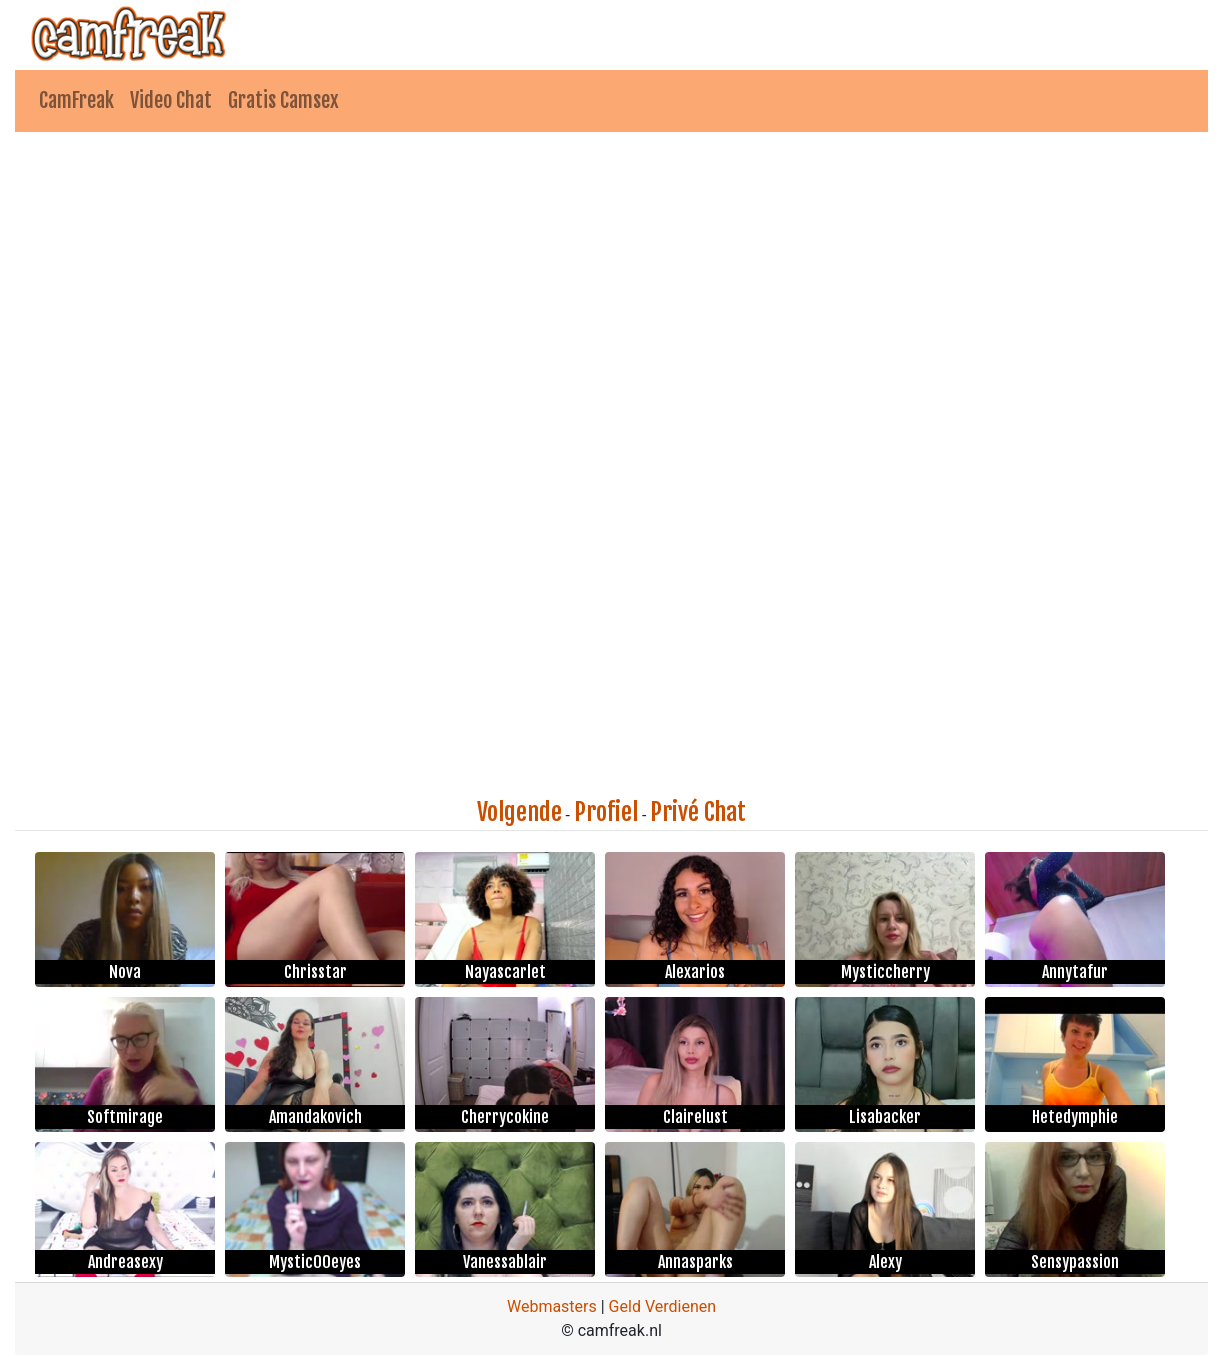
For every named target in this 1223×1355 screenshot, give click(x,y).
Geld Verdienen (662, 1306)
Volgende (519, 812)
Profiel (606, 812)
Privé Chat (698, 812)
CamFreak (76, 100)
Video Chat (171, 100)
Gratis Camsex (283, 100)
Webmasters (552, 1306)
